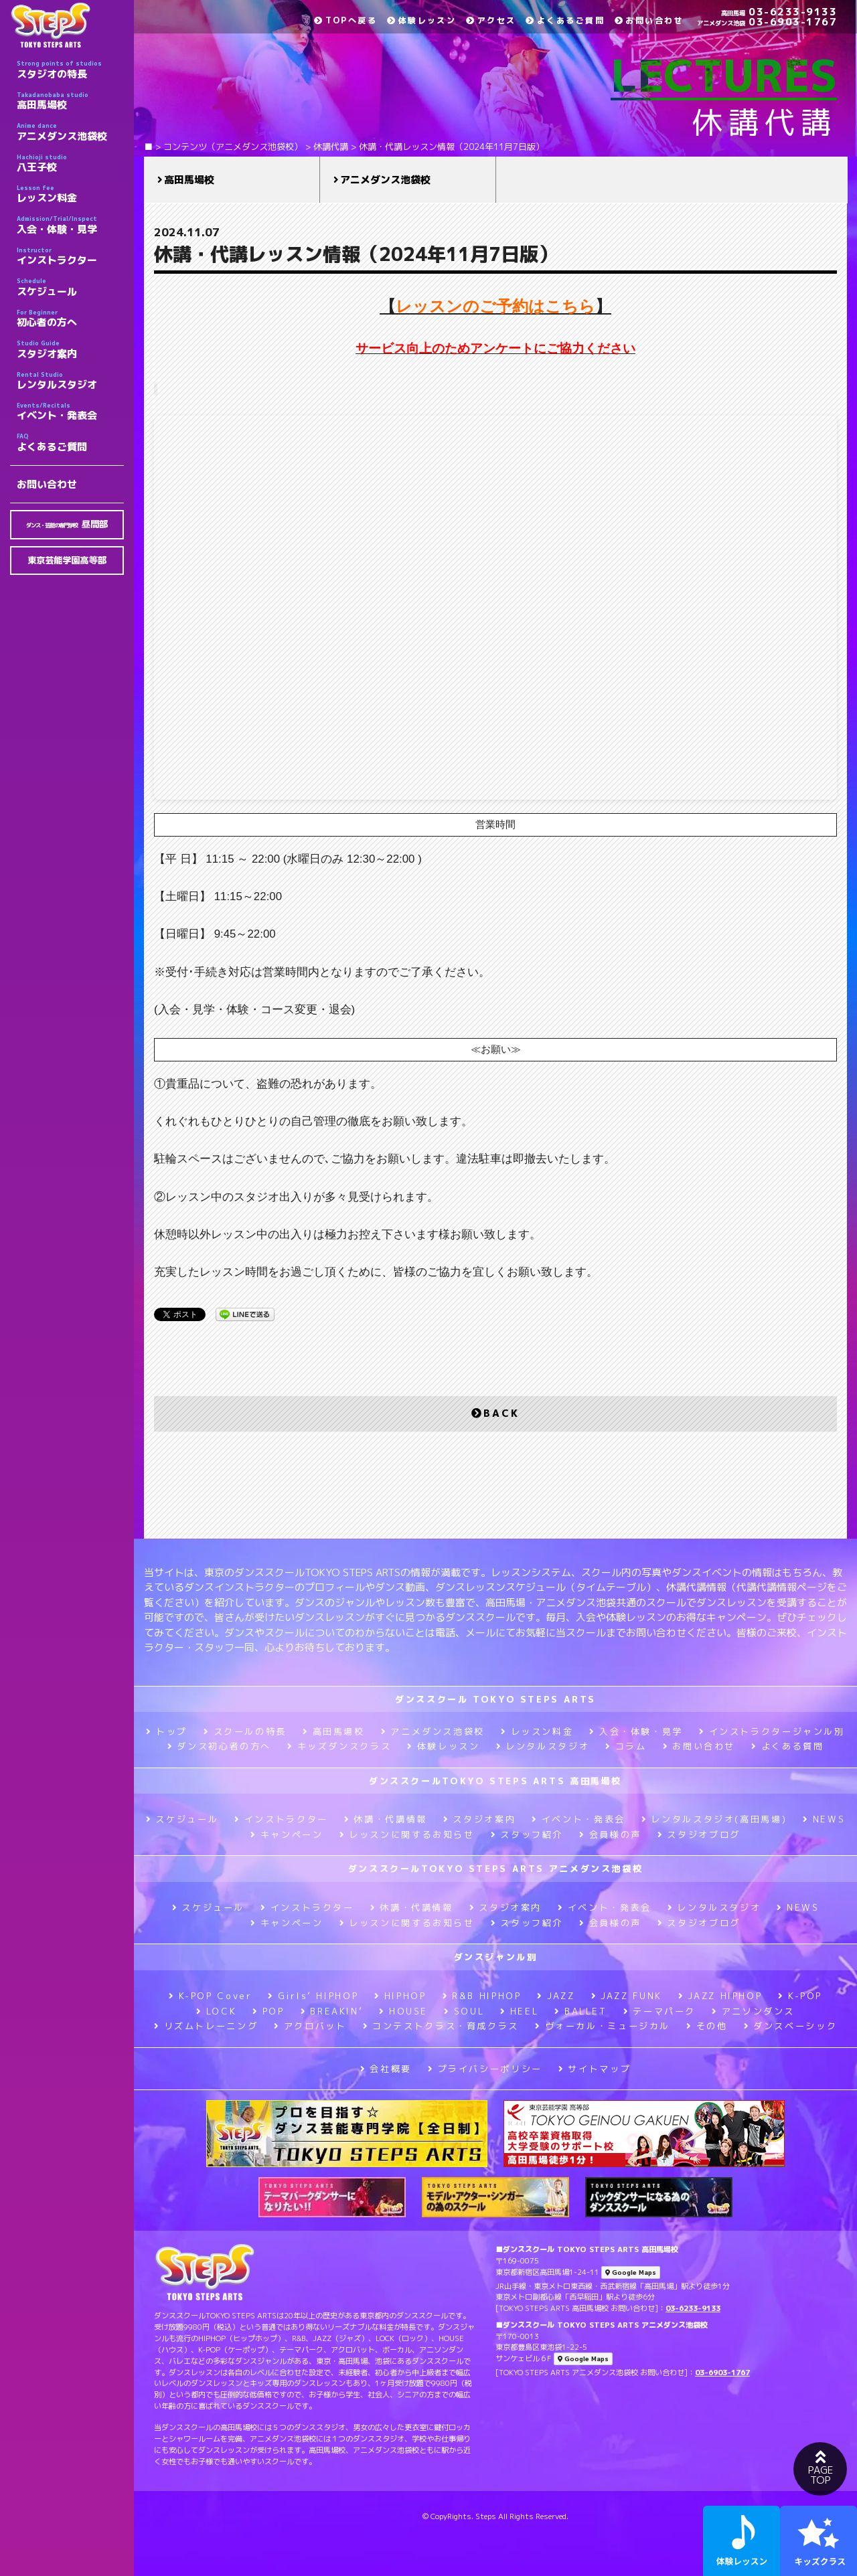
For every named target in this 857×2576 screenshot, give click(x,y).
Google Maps (630, 2272)
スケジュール (70, 287)
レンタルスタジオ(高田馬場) (714, 1819)
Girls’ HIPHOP (313, 1996)
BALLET (580, 2011)
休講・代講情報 (385, 1819)
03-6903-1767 (767, 22)
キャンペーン (286, 1834)
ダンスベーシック (791, 2026)
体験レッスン (421, 20)
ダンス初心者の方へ (219, 1746)
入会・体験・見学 (70, 225)
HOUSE (403, 2011)
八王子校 (70, 163)
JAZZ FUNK (626, 1996)
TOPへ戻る (345, 20)
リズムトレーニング (206, 2026)
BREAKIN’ (332, 2011)
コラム (626, 1746)
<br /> (495, 608)
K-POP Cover (210, 1996)
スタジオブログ (699, 1834)
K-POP (800, 1996)
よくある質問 (787, 1746)
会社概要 (386, 2069)
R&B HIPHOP (482, 1996)
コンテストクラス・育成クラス (441, 2026)
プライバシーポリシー (485, 2069)
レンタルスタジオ (70, 381)
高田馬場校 (70, 101)
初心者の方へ (70, 318)
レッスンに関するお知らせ (407, 1834)
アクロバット (310, 2026)
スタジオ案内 (70, 349)
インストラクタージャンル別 (772, 1731)
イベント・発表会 (70, 411)
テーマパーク (659, 2011)
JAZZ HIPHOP (720, 1996)
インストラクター (70, 256)
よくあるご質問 (70, 442)
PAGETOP (820, 2468)
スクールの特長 (245, 1731)
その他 (707, 2026)
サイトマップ (594, 2069)
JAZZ (555, 1996)
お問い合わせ (47, 484)
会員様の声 (610, 1834)
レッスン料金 (70, 194)
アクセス (491, 20)
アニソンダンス (753, 2011)
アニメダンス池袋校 (70, 132)
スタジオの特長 (70, 69)
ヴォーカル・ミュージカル (602, 2026)
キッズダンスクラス (339, 1746)
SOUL (464, 2011)
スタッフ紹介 (527, 1834)
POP (268, 2011)
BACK (495, 1413)
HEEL (519, 2011)
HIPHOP (400, 1996)
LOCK (216, 2011)
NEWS (824, 1819)
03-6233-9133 (779, 12)
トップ (166, 1731)
